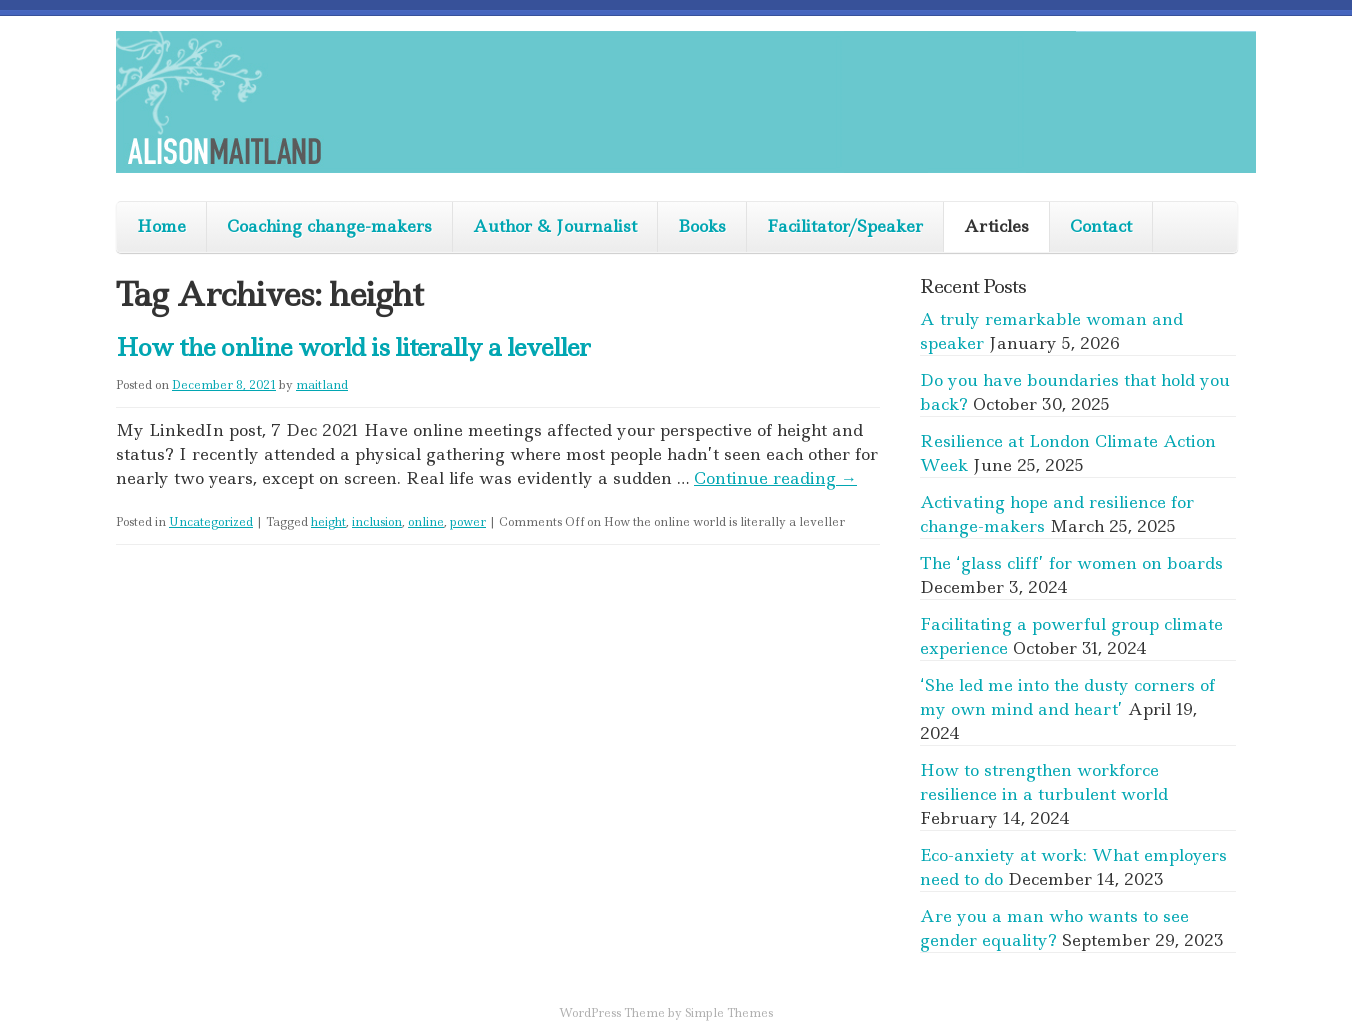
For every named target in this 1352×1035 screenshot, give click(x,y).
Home (161, 226)
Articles (996, 226)
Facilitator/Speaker (845, 226)
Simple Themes (729, 1013)
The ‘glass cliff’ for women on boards (1071, 563)
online (426, 522)
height (328, 522)
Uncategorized (211, 522)
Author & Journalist (555, 226)
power (468, 522)
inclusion (377, 522)
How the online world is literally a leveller (353, 347)
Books (702, 226)
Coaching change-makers (329, 226)
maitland (322, 385)
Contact (1101, 226)
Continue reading (775, 478)
